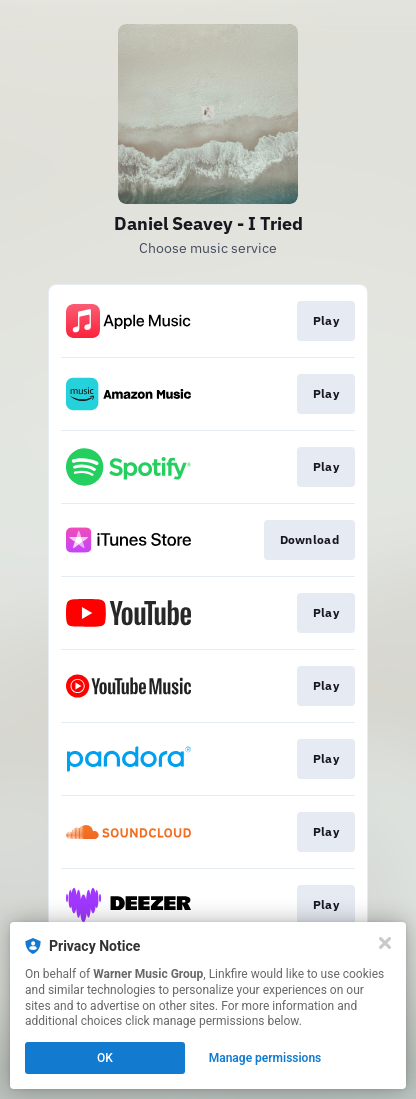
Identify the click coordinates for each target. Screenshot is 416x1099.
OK (105, 1058)
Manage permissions (265, 1058)
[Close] (385, 943)
